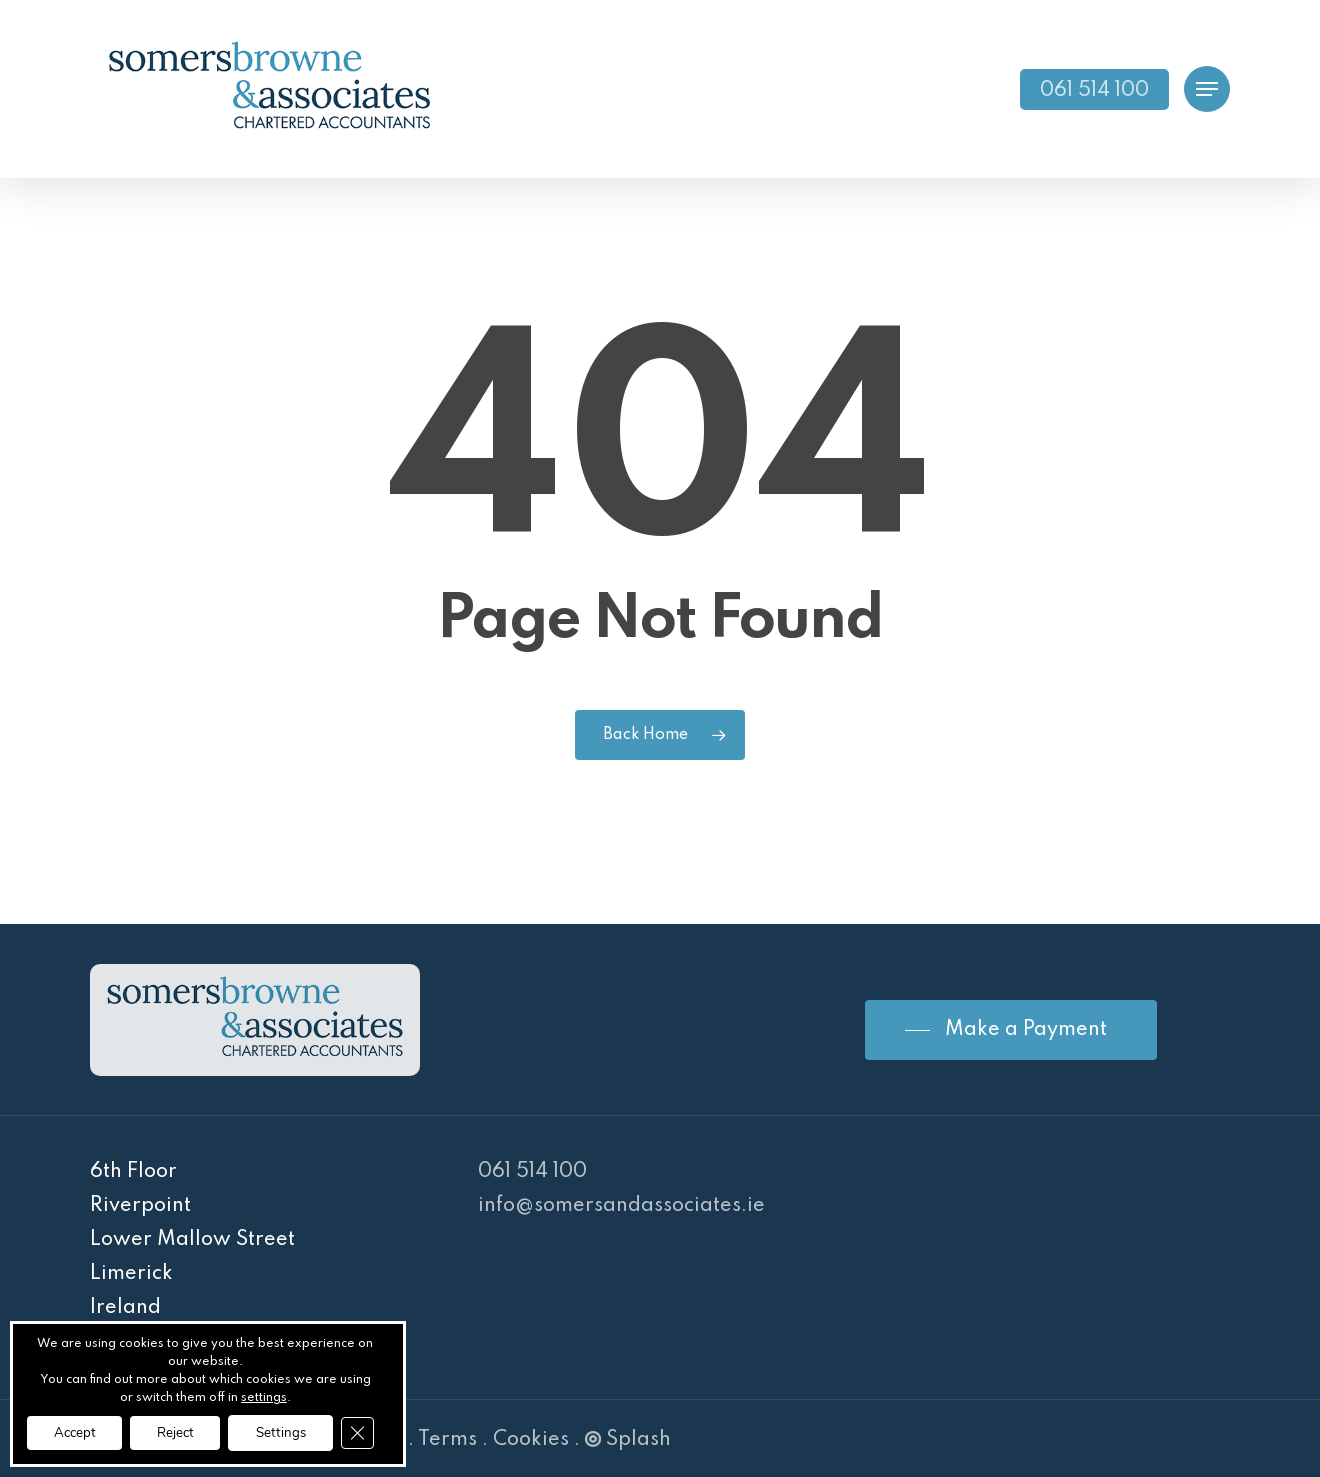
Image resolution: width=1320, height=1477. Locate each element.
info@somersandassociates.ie (621, 1206)
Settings (303, 1431)
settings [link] (271, 1396)
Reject (188, 1431)
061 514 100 (532, 1172)
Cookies (531, 1440)
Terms (447, 1440)
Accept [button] (79, 1431)
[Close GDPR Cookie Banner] (386, 1432)
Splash (628, 1440)
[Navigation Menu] (1207, 89)
